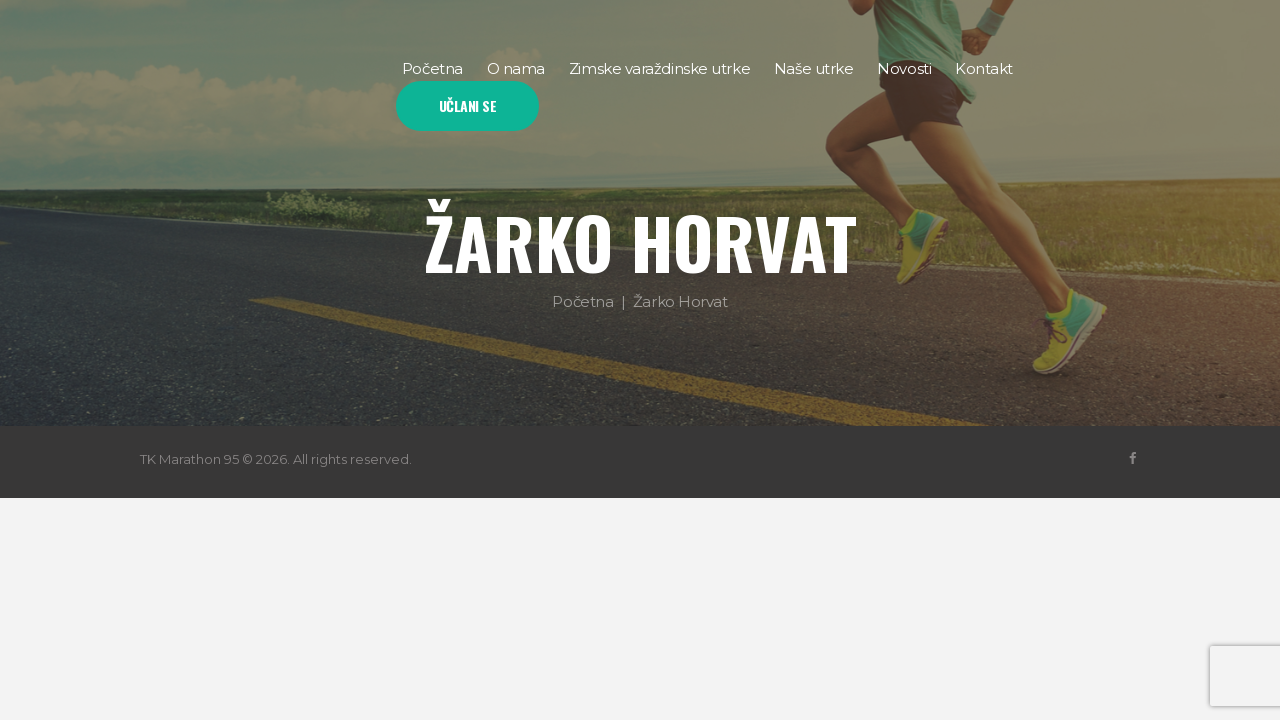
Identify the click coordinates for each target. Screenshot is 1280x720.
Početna (582, 300)
